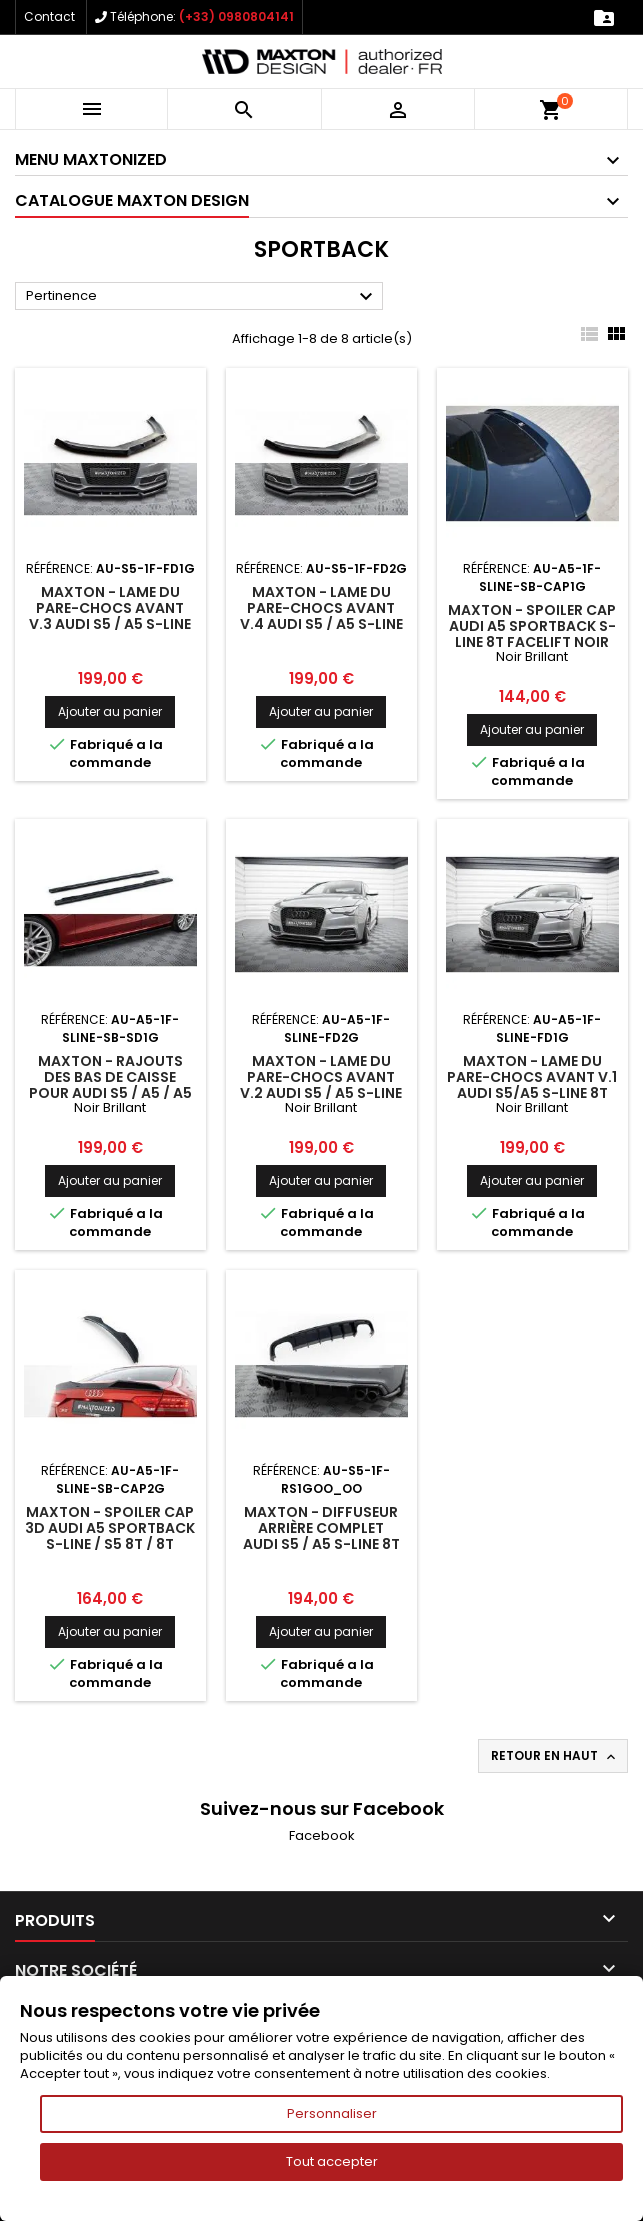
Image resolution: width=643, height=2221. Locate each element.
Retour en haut (555, 1756)
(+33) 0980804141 (236, 16)
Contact (49, 16)
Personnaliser (332, 2113)
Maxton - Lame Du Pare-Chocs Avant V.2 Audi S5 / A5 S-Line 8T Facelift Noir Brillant (321, 1093)
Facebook (322, 1835)
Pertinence (202, 297)
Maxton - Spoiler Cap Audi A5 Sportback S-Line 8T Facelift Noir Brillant (532, 634)
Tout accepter (332, 2161)
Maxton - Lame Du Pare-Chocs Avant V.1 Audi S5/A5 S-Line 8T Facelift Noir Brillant (532, 1085)
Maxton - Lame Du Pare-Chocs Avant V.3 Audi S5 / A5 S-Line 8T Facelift (110, 616)
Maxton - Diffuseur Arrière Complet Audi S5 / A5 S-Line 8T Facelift (321, 1536)
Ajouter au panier (110, 711)
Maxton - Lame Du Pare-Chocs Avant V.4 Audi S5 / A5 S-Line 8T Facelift (321, 616)
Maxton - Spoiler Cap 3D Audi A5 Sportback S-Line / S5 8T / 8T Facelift (110, 1536)
